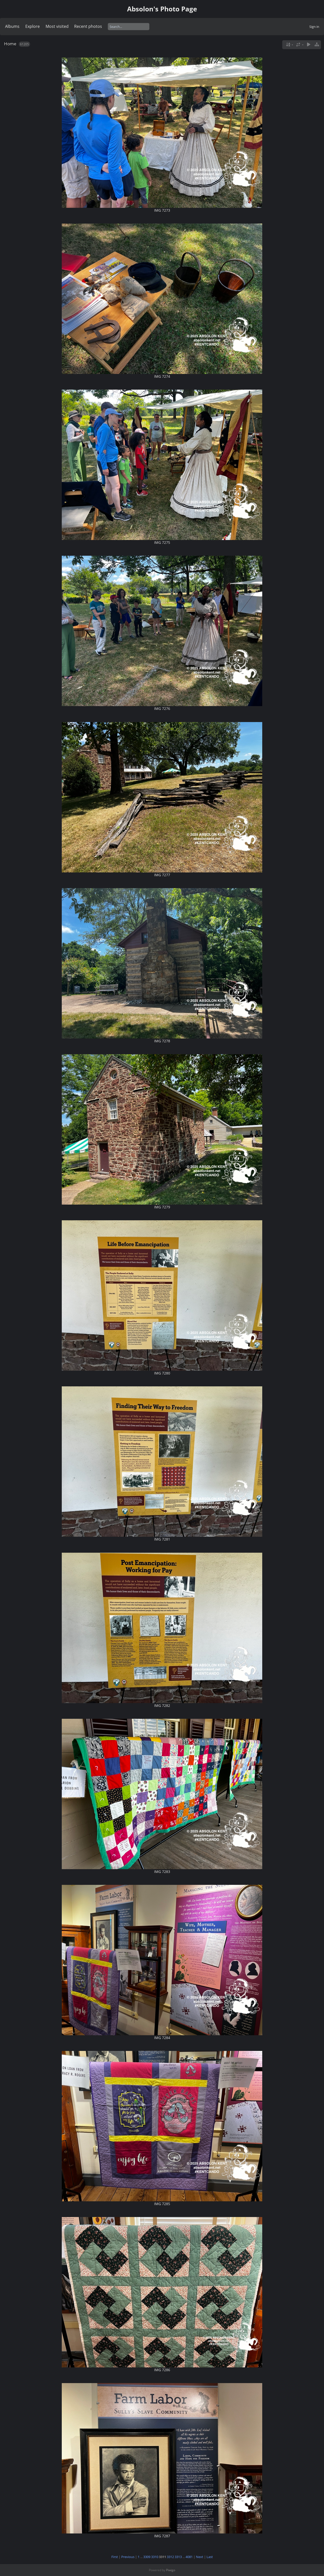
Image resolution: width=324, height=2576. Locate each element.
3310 (154, 2556)
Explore (32, 26)
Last (210, 2556)
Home (10, 44)
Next (199, 2556)
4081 (189, 2556)
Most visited (57, 26)
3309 (146, 2556)
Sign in (314, 26)
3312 (170, 2556)
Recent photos (88, 26)
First (114, 2556)
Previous (127, 2556)
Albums (12, 26)
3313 (178, 2556)
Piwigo (170, 2570)
